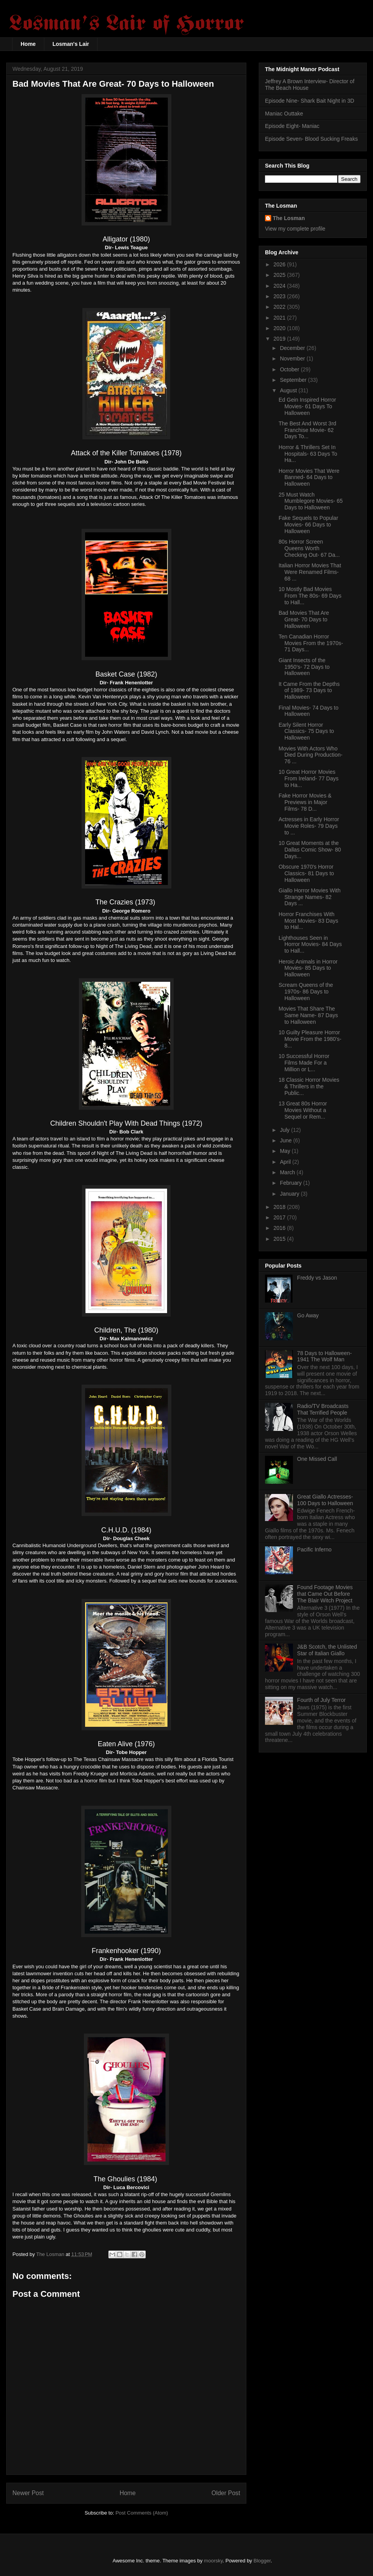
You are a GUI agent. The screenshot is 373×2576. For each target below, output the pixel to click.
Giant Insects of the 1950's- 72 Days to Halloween (304, 667)
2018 (280, 1207)
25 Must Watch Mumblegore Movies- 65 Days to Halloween (311, 501)
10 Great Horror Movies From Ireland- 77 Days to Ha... (308, 778)
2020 (280, 328)
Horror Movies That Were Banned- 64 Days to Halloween (309, 477)
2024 (280, 286)
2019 (280, 339)
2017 (280, 1217)
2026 (280, 264)
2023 (280, 296)
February (291, 1183)
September (294, 380)
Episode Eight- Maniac (292, 126)
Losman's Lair (70, 44)
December (293, 348)
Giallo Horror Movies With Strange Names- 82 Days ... (309, 897)
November (293, 358)
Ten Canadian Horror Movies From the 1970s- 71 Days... (311, 643)
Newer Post (28, 2493)
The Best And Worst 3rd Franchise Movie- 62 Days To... (307, 430)
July (285, 1130)
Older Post (225, 2493)
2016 (280, 1228)
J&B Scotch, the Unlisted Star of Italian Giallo (327, 1650)
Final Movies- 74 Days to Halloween (308, 711)
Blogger (262, 2561)
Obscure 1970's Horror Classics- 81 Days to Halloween (306, 873)
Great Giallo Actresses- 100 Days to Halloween (325, 1499)
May (285, 1151)
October (290, 369)
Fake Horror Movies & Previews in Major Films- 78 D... (305, 802)
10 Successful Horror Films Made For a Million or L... (304, 1062)
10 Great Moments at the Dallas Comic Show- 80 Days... (310, 849)
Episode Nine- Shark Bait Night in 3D (309, 101)
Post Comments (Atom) (141, 2513)
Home (28, 44)
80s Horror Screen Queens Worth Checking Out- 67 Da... (309, 548)
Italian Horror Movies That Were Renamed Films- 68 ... (310, 572)
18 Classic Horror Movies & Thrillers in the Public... (309, 1086)
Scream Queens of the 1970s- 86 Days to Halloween (306, 991)
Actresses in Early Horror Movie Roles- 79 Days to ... (309, 826)
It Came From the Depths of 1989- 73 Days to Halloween (309, 690)
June (286, 1140)
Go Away (308, 1315)
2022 (280, 307)
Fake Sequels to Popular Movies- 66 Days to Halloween (308, 524)
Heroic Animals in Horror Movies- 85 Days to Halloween (308, 968)
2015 (280, 1239)
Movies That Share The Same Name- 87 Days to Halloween (308, 1015)
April (286, 1162)
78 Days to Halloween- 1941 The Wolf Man (324, 1356)
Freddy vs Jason (317, 1278)
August (289, 390)
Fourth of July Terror (321, 1700)
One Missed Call (317, 1459)
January (290, 1194)
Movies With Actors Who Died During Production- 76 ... (310, 755)
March (288, 1172)
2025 (280, 275)
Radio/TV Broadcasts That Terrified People (323, 1409)
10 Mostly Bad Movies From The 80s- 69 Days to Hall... (310, 595)
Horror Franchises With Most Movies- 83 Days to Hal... (308, 920)
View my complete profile (295, 229)
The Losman (289, 218)
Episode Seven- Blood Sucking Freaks (311, 139)
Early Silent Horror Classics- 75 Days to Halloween (306, 731)
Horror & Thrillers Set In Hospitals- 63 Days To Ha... (308, 453)
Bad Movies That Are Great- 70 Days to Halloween (304, 619)
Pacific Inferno (314, 1549)
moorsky (213, 2561)
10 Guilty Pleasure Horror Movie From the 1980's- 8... (310, 1039)
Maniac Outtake (284, 113)
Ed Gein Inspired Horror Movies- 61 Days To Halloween (307, 406)
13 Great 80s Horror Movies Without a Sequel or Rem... (303, 1110)
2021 (280, 318)
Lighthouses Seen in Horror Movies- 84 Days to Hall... (310, 944)
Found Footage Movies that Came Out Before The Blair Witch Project (325, 1594)
